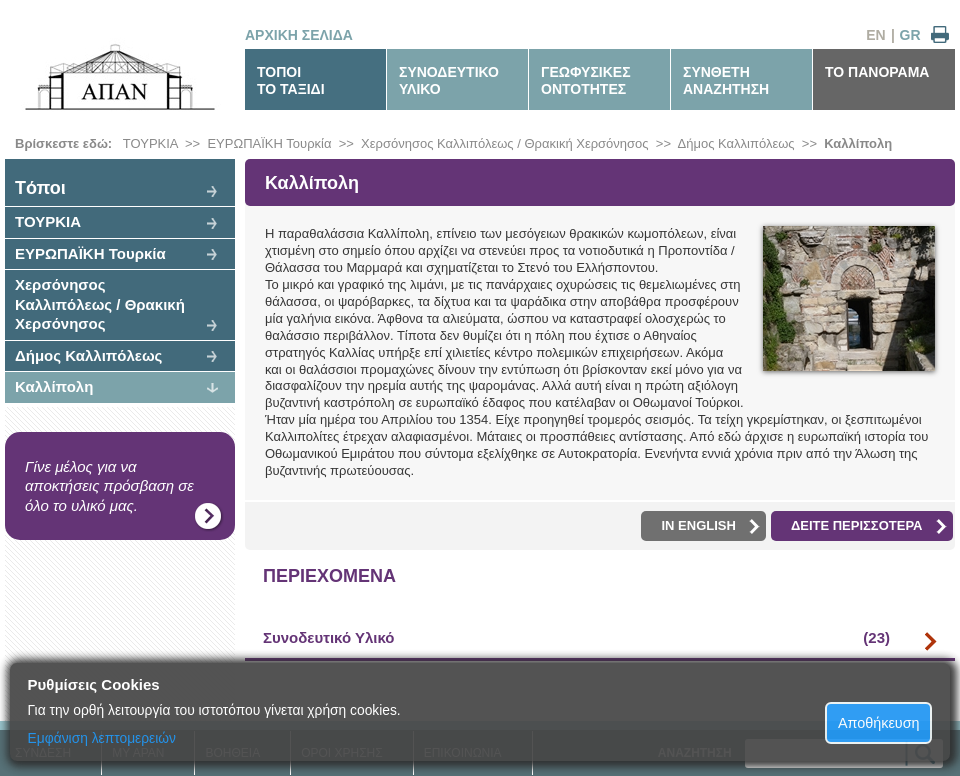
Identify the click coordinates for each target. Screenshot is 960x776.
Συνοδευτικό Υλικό (576, 638)
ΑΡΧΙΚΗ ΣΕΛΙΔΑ (299, 35)
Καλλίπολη (858, 143)
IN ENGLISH (710, 526)
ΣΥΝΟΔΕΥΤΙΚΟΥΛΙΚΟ (449, 80)
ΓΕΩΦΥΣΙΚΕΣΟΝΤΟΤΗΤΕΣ (586, 80)
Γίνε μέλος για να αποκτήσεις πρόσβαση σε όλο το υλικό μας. (109, 486)
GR (910, 35)
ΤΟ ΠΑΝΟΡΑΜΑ (877, 72)
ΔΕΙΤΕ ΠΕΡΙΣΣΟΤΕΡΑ (869, 526)
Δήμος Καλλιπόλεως (736, 143)
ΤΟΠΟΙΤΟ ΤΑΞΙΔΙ (291, 80)
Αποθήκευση (879, 723)
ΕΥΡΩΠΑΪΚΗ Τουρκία (269, 143)
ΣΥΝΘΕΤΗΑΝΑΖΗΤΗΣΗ (726, 80)
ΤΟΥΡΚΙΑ (150, 143)
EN (875, 35)
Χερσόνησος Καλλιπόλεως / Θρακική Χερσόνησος (505, 143)
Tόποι (40, 188)
